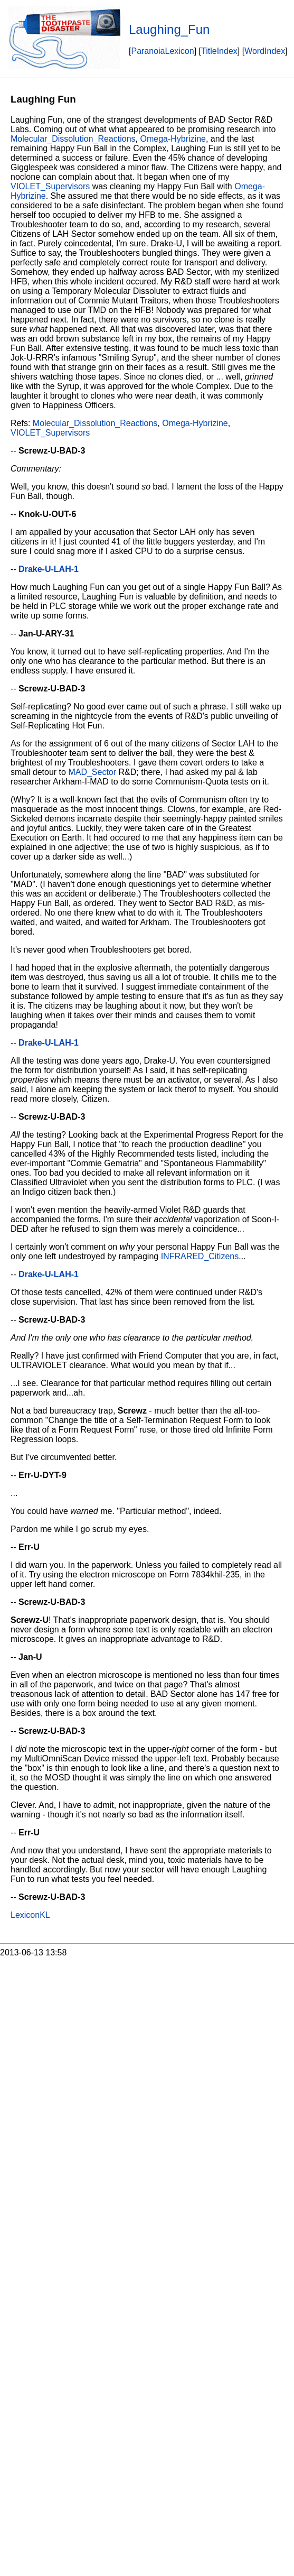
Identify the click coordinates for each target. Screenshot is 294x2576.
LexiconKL (30, 1914)
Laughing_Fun (169, 29)
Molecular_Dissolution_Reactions (73, 138)
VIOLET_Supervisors (50, 186)
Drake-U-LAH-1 (48, 569)
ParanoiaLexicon (162, 51)
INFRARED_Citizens (200, 1256)
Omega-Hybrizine (172, 138)
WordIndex (264, 51)
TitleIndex (219, 51)
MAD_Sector (92, 772)
